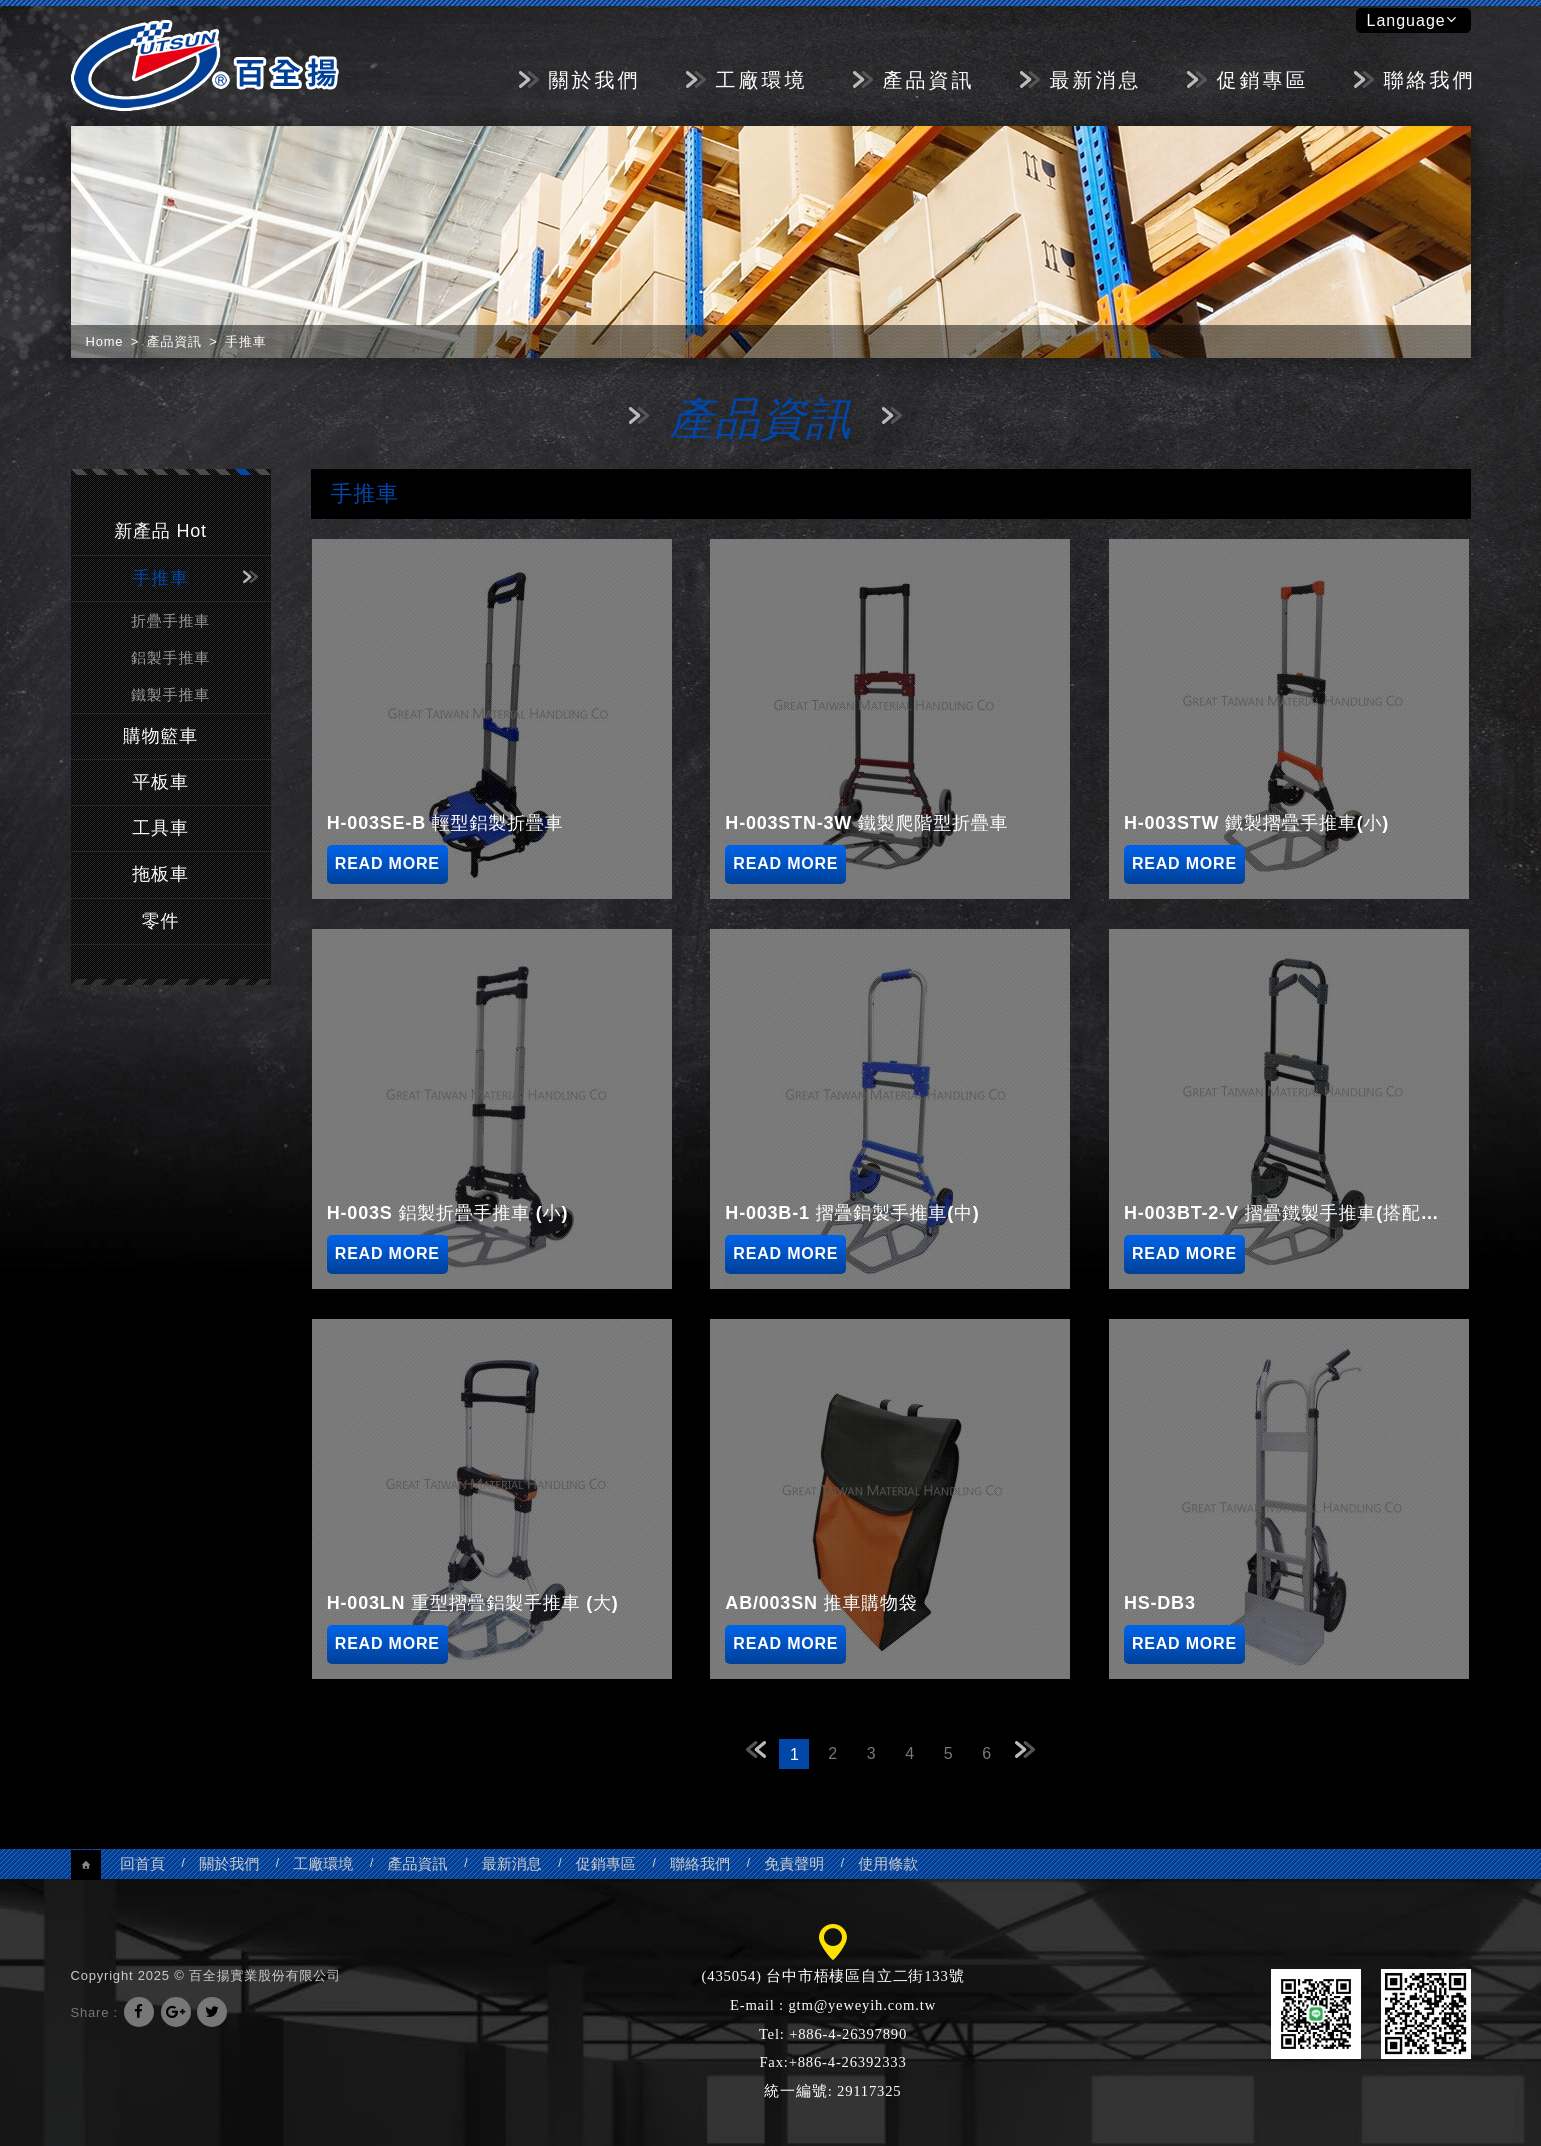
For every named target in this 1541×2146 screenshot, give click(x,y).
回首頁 (142, 1863)
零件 (161, 921)
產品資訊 (929, 80)
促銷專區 (1263, 80)
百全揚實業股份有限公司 (205, 65)
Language (1412, 20)
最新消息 (1096, 80)
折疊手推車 (170, 620)
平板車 (160, 782)
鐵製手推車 (170, 694)
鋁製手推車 (170, 657)
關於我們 (595, 80)
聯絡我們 (1430, 80)
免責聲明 (794, 1863)
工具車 (160, 828)
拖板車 (160, 874)
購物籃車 (160, 736)
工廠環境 (762, 80)
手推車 (160, 578)
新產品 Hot (160, 531)
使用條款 (888, 1863)
